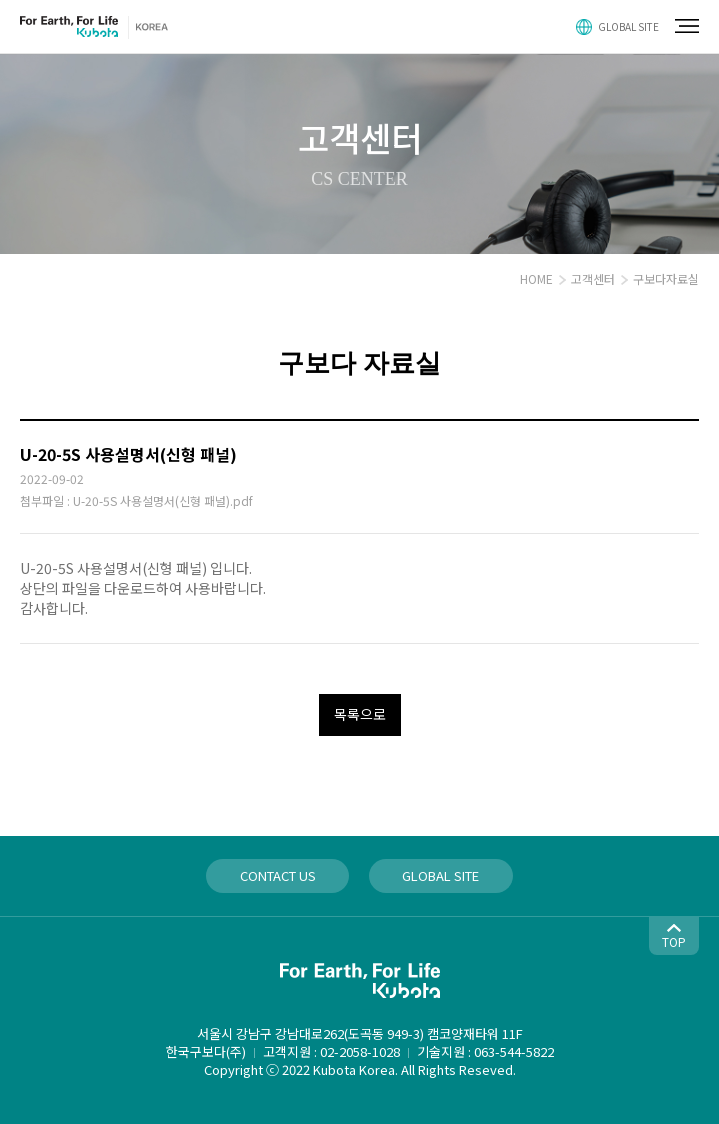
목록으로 (360, 714)
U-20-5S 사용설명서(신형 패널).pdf (163, 500)
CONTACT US (278, 875)
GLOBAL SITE (628, 26)
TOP (674, 941)
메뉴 (687, 26)
